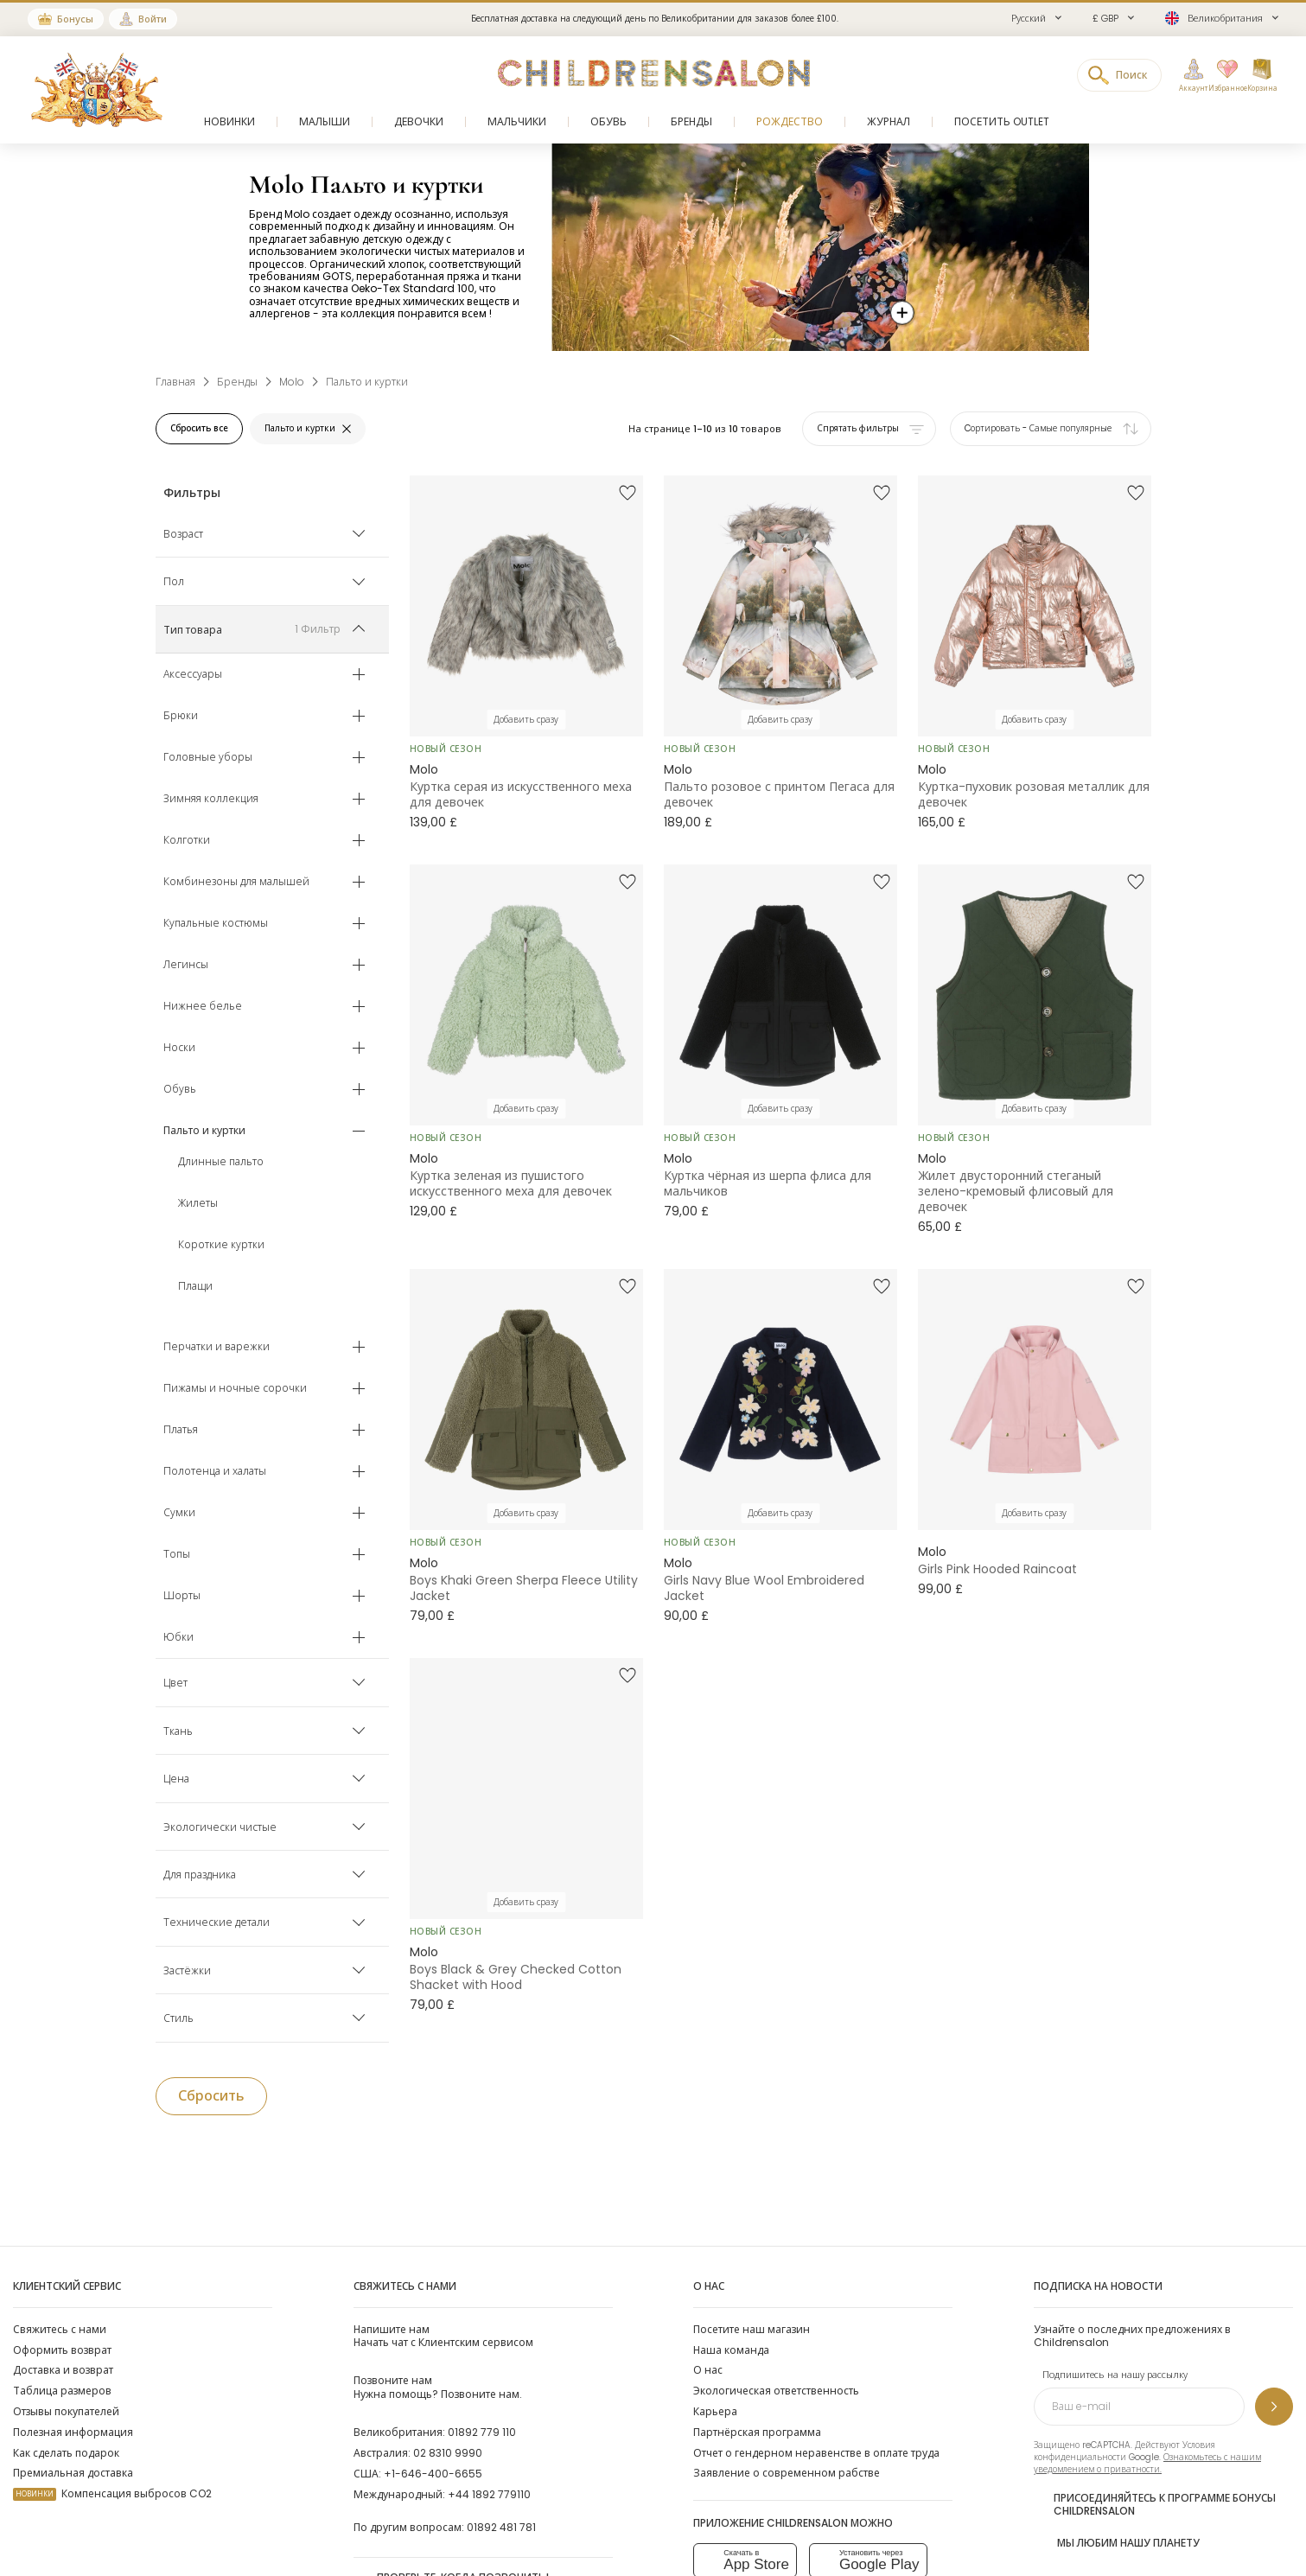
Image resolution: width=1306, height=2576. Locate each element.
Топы (176, 1555)
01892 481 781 (501, 2527)
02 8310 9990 (447, 2452)
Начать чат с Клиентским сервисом (443, 2336)
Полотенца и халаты (214, 1472)
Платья (180, 1431)
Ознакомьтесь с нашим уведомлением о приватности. (1147, 2463)
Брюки (180, 717)
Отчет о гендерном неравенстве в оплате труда (816, 2452)
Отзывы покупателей (66, 2411)
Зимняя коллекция (210, 800)
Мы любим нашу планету (1117, 2541)
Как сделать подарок (66, 2452)
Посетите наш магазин (751, 2329)
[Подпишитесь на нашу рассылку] (1274, 2407)
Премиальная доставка (73, 2472)
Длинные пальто (221, 1163)
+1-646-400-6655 (433, 2473)
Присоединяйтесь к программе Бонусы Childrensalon (1155, 2504)
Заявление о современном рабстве (786, 2472)
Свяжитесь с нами (59, 2329)
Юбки (178, 1638)
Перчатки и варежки (216, 1348)
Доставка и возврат (63, 2369)
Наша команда (731, 2350)
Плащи (195, 1287)
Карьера (715, 2411)
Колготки (186, 841)
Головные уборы (207, 758)
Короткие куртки (221, 1246)
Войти (152, 19)
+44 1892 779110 (489, 2494)
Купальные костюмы (215, 924)
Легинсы (185, 965)
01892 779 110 (482, 2432)
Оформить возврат (62, 2350)
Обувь (179, 1090)
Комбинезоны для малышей (236, 882)
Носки (179, 1048)
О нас (708, 2369)
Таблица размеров (62, 2390)
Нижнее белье (202, 1007)
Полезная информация (73, 2432)
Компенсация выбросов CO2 (112, 2493)
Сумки (179, 1514)
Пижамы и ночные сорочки (235, 1389)
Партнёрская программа (757, 2432)
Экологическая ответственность (776, 2390)
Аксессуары (192, 675)
